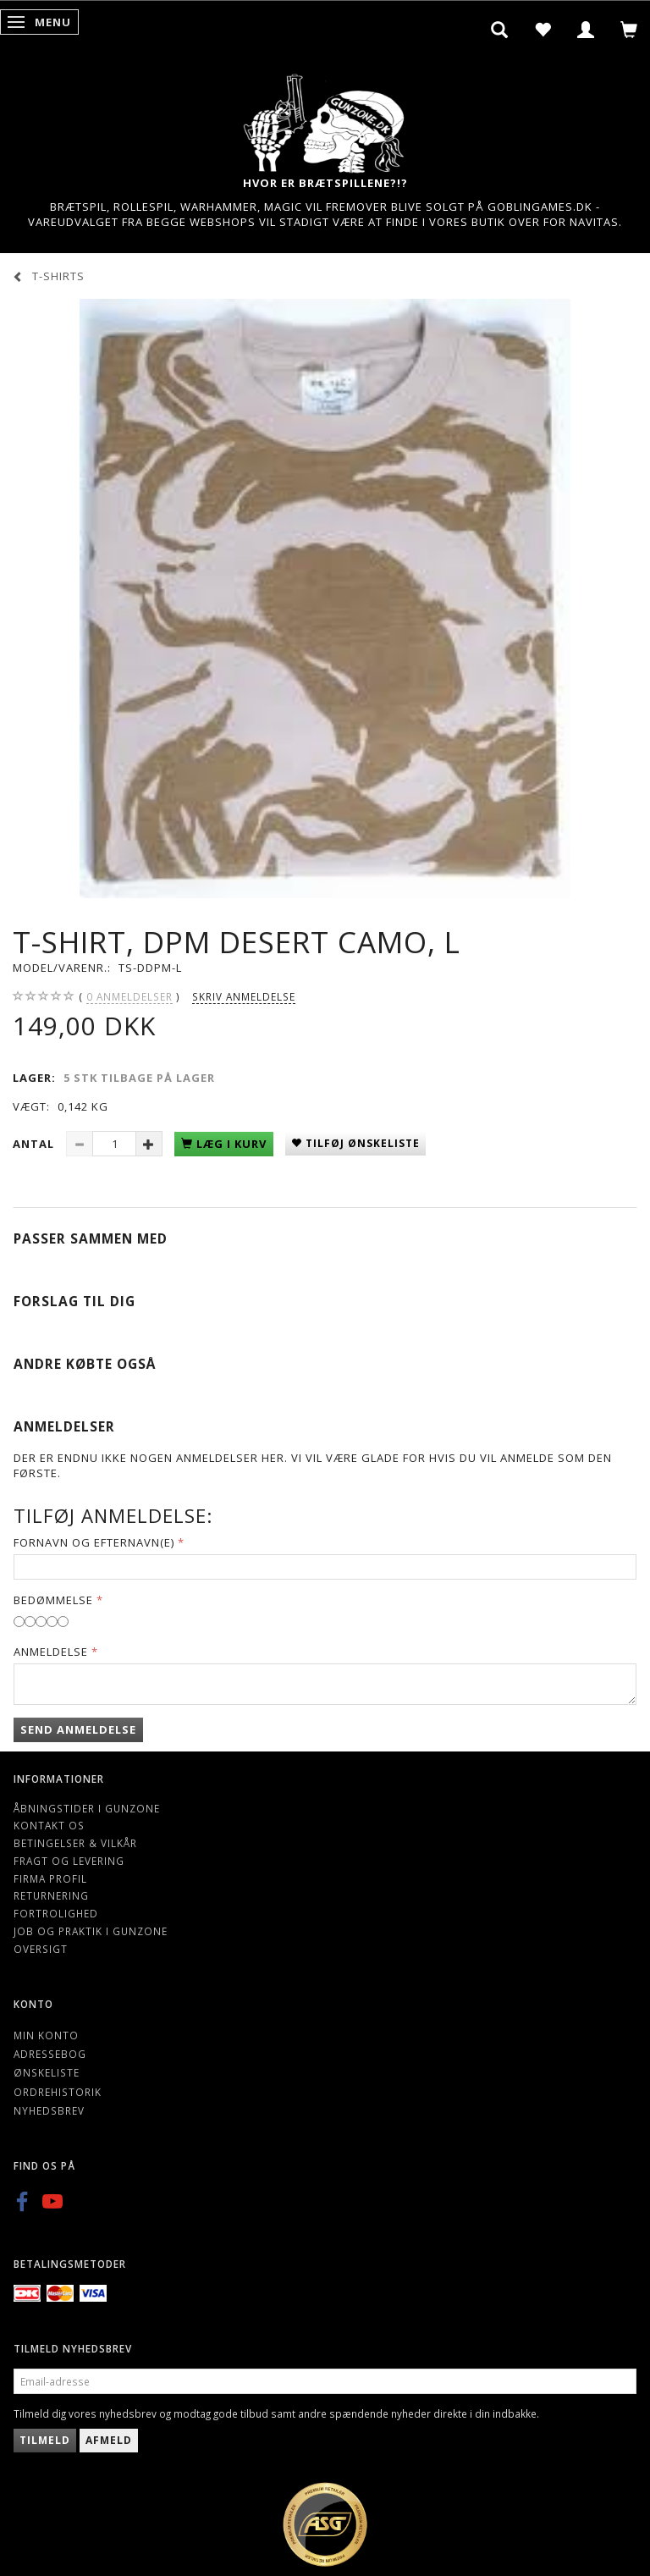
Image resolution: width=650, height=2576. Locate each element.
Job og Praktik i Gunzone (91, 1931)
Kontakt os (49, 1825)
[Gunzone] (325, 119)
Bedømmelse (53, 1600)
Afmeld (108, 2440)
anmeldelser (129, 997)
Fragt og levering (69, 1860)
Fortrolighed (56, 1913)
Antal (35, 1143)
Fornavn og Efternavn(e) (94, 1542)
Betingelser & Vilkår (75, 1843)
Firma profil (50, 1878)
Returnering (51, 1895)
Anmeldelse (51, 1651)
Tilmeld (44, 2440)
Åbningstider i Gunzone (87, 1808)
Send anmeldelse (78, 1729)
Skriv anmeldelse (243, 996)
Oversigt (41, 1948)
